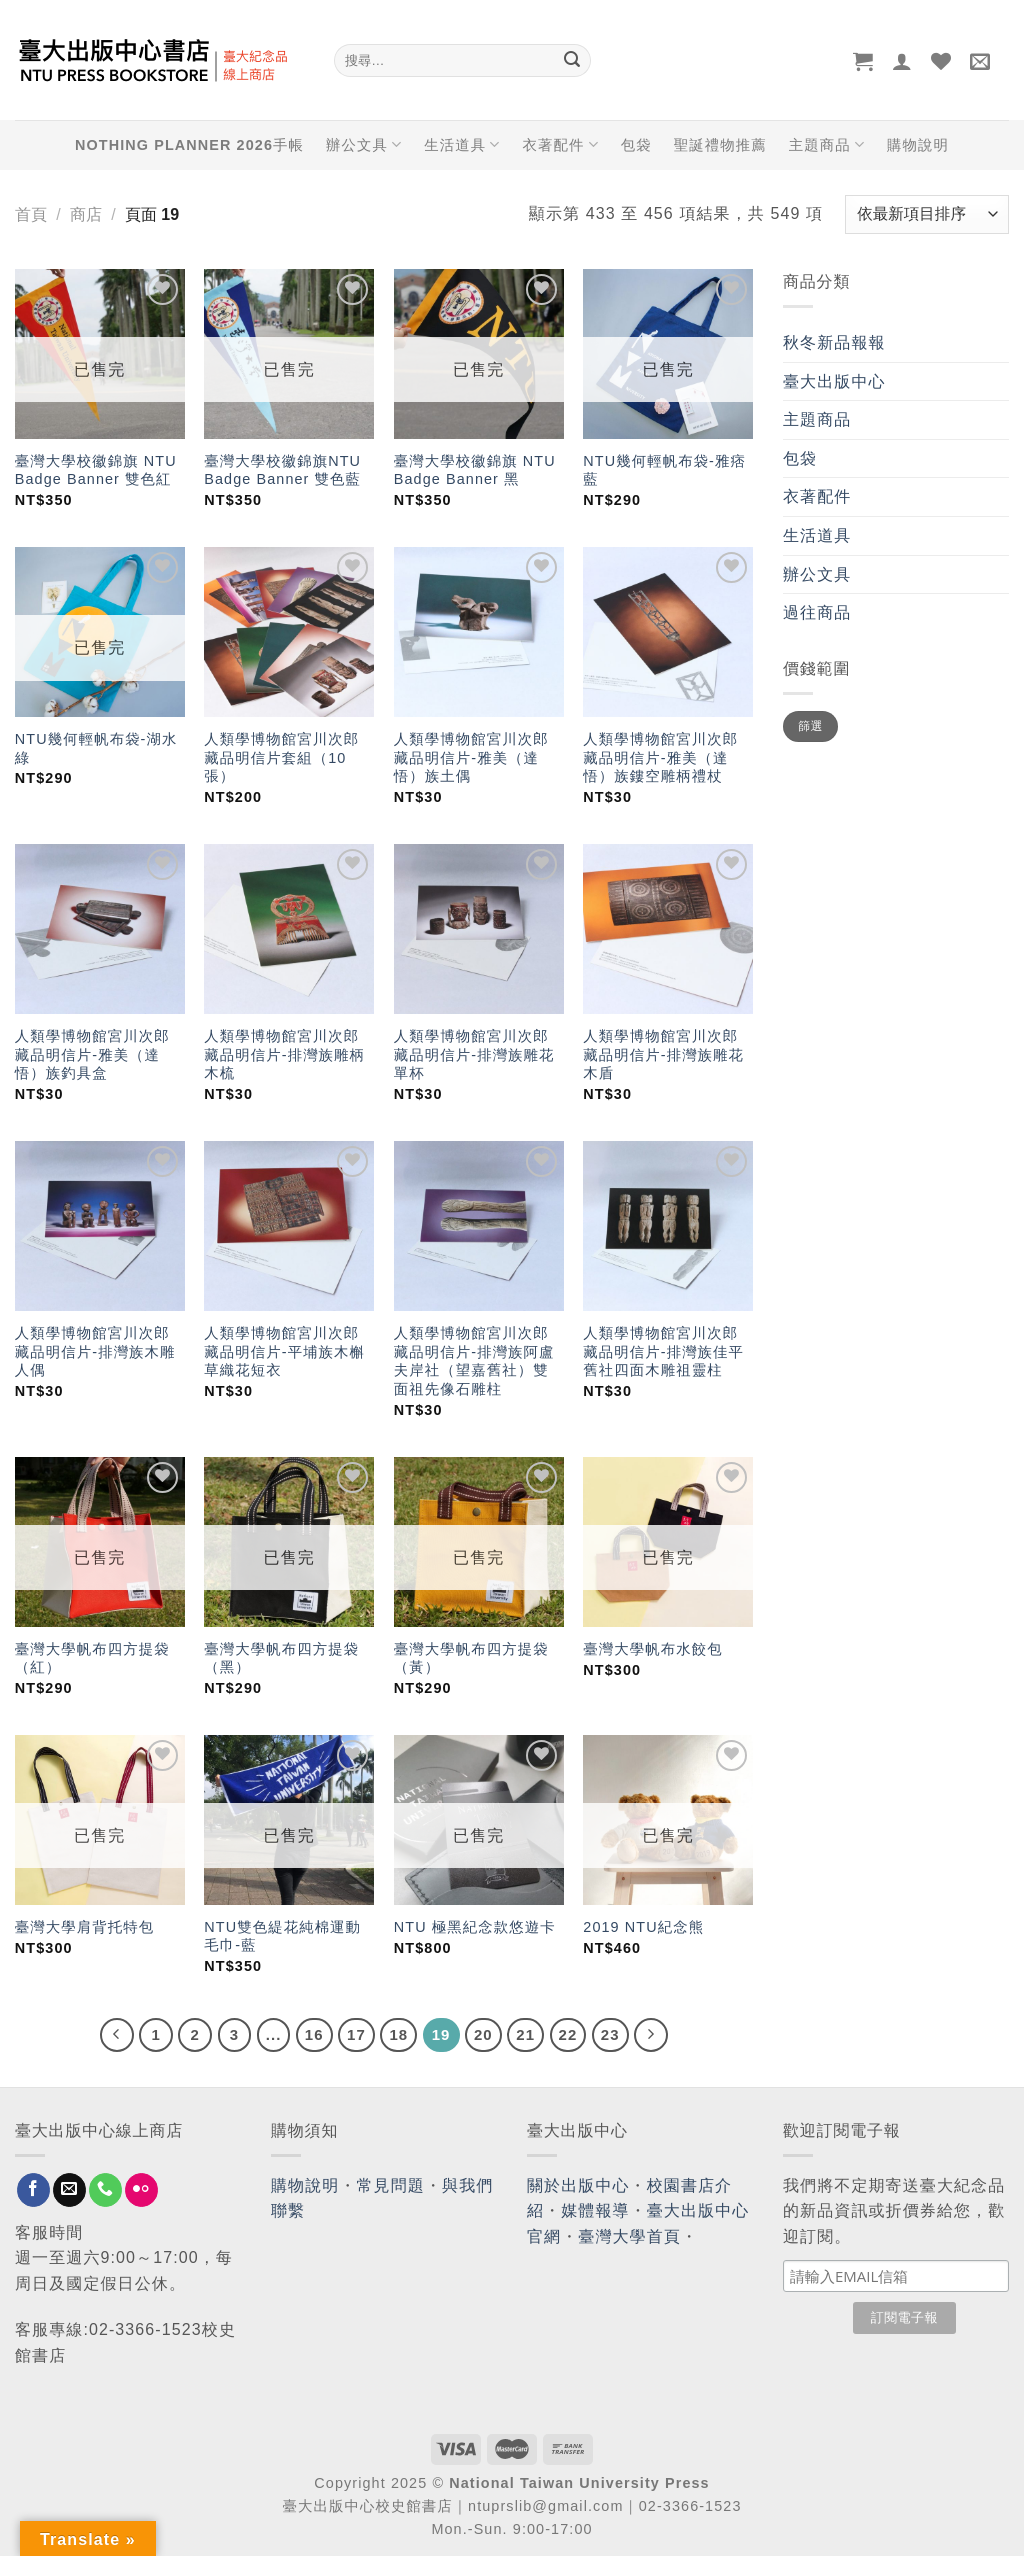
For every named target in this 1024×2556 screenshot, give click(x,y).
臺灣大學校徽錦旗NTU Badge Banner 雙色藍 (282, 470)
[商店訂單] (927, 214)
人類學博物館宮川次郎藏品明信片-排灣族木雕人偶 (95, 1351)
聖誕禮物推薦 (720, 145)
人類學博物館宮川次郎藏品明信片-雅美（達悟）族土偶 (471, 757)
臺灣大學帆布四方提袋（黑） (281, 1658)
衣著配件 (561, 144)
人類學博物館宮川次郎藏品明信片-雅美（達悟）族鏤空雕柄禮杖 (660, 757)
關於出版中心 (578, 2185)
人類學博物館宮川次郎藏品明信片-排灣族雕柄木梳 (284, 1054)
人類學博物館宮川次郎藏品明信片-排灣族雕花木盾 (663, 1054)
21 (525, 2034)
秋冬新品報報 (834, 342)
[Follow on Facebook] (33, 2190)
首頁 (31, 214)
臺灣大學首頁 (629, 2236)
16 (314, 2034)
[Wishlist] (941, 61)
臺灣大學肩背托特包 (84, 1927)
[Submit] (572, 61)
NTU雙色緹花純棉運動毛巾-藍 (282, 1936)
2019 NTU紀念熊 (643, 1927)
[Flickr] (141, 2190)
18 (398, 2034)
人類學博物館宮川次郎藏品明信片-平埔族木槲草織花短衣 (284, 1351)
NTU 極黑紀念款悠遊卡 (475, 1927)
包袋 (636, 145)
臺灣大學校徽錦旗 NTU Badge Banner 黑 (475, 470)
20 (483, 2034)
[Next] (651, 2035)
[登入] (902, 61)
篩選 (810, 726)
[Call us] (105, 2190)
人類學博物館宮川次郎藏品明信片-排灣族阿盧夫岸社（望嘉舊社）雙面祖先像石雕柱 (474, 1361)
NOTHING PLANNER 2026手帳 (189, 145)
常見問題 (391, 2185)
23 (610, 2034)
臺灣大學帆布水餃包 (652, 1649)
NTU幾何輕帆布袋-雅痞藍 (664, 470)
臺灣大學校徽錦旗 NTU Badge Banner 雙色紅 (96, 470)
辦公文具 (364, 144)
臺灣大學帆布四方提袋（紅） (92, 1658)
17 (356, 2034)
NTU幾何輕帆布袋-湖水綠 (96, 748)
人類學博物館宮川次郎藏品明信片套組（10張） (281, 757)
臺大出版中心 (834, 381)
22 (568, 2034)
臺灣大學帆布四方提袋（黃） (471, 1658)
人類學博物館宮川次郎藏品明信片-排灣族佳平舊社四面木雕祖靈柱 (663, 1351)
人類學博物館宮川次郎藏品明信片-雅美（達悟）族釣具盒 (92, 1054)
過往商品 (817, 612)
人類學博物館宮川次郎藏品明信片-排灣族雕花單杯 (474, 1054)
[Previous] (117, 2035)
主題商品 (827, 144)
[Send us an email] (69, 2190)
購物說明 (918, 145)
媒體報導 (595, 2210)
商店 (86, 214)
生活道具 (462, 144)
